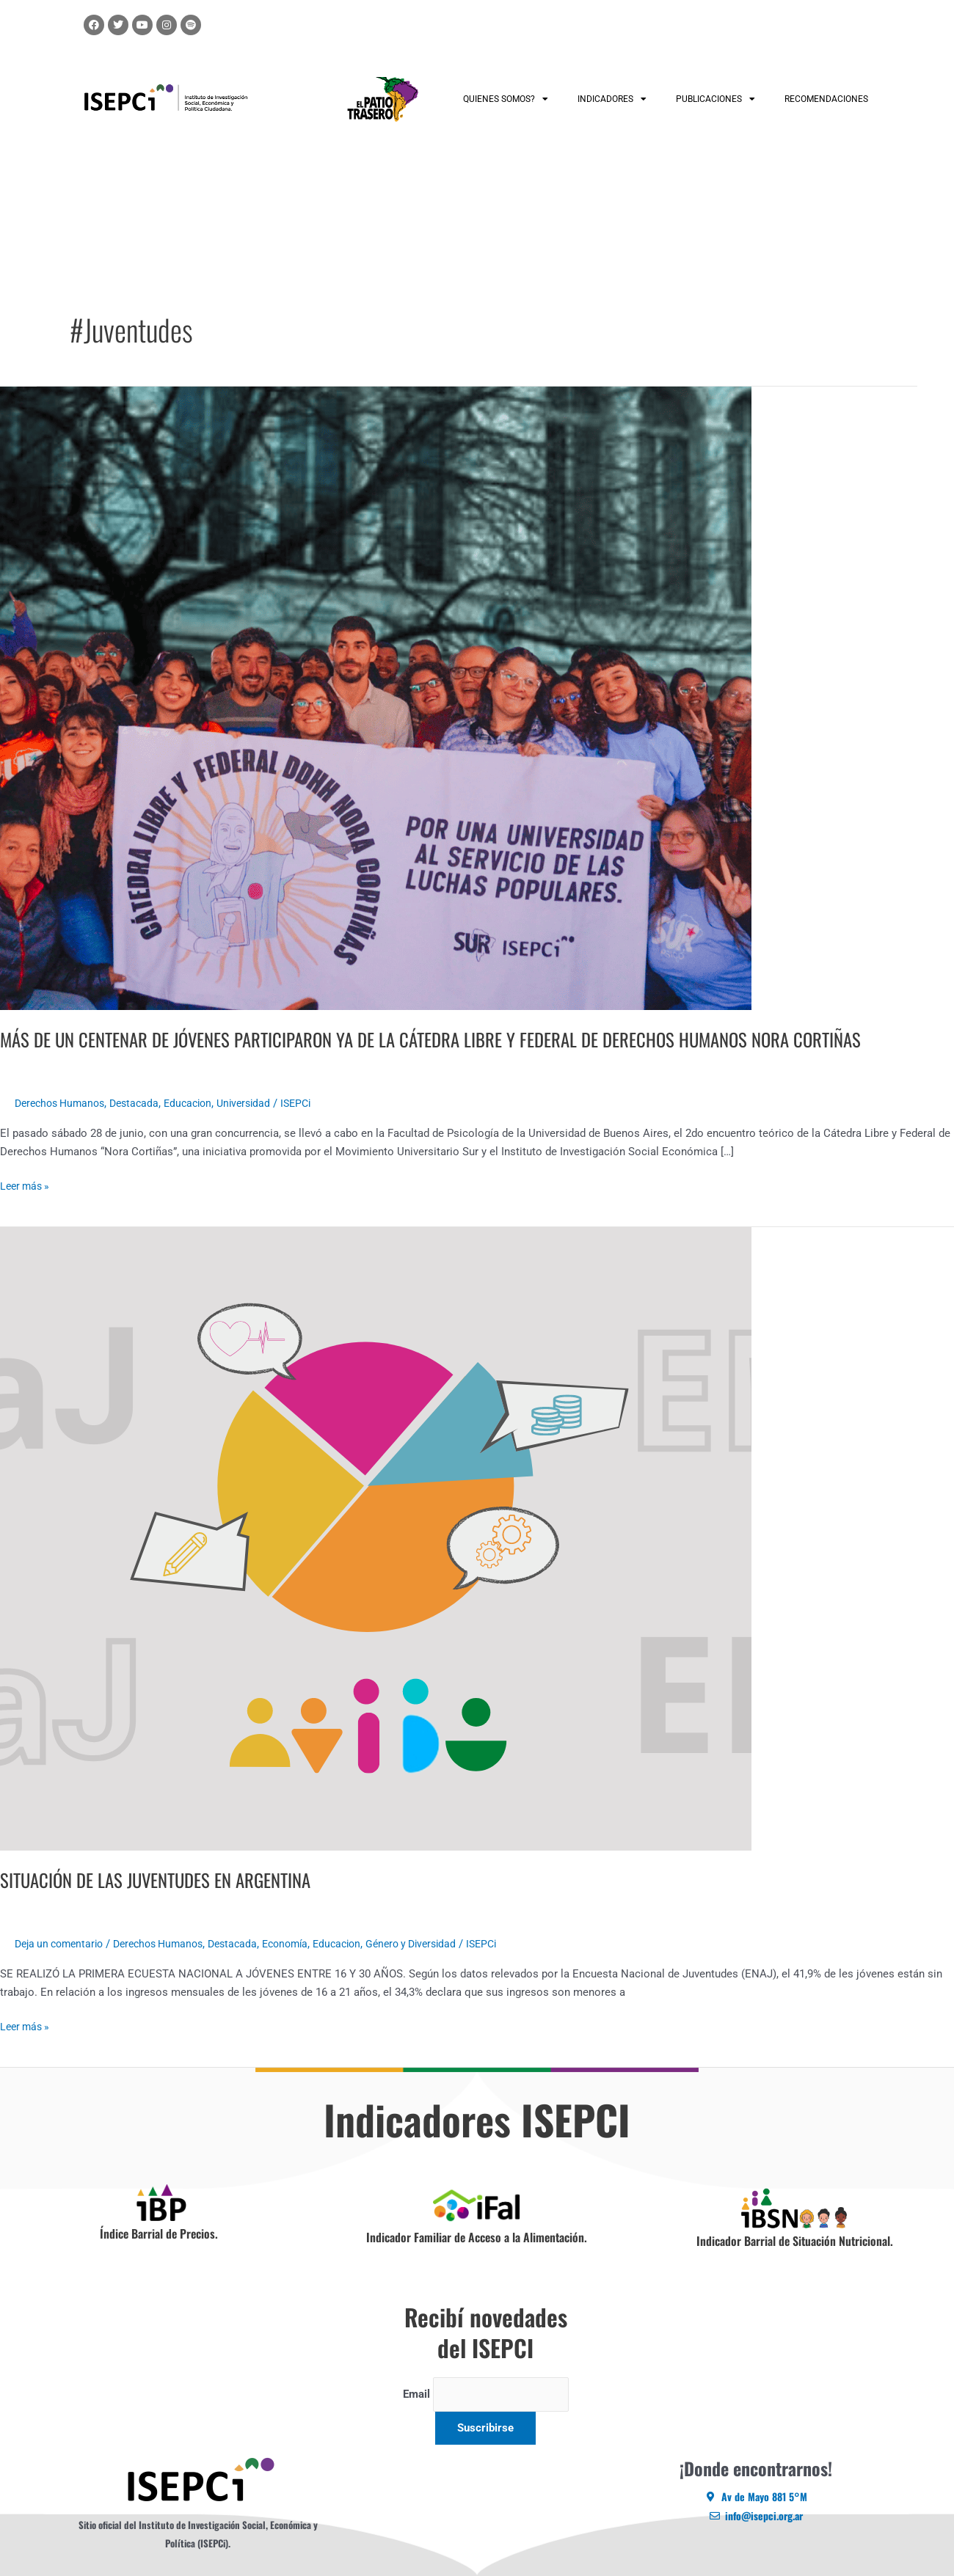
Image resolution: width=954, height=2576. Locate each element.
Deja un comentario (63, 1943)
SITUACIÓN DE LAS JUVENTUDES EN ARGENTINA (165, 1879)
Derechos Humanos (63, 1103)
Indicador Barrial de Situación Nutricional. (794, 2241)
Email (411, 2394)
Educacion (200, 1103)
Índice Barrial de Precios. (159, 2233)
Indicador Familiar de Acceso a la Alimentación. (476, 2237)
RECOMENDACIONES (826, 99)
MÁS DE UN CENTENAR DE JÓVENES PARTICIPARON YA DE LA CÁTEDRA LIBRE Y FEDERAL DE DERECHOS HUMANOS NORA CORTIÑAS (456, 1039)
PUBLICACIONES (715, 99)
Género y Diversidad (441, 1943)
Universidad (259, 1103)
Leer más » (27, 1185)
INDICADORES (612, 99)
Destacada (143, 1103)
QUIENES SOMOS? (505, 99)
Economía (306, 1943)
